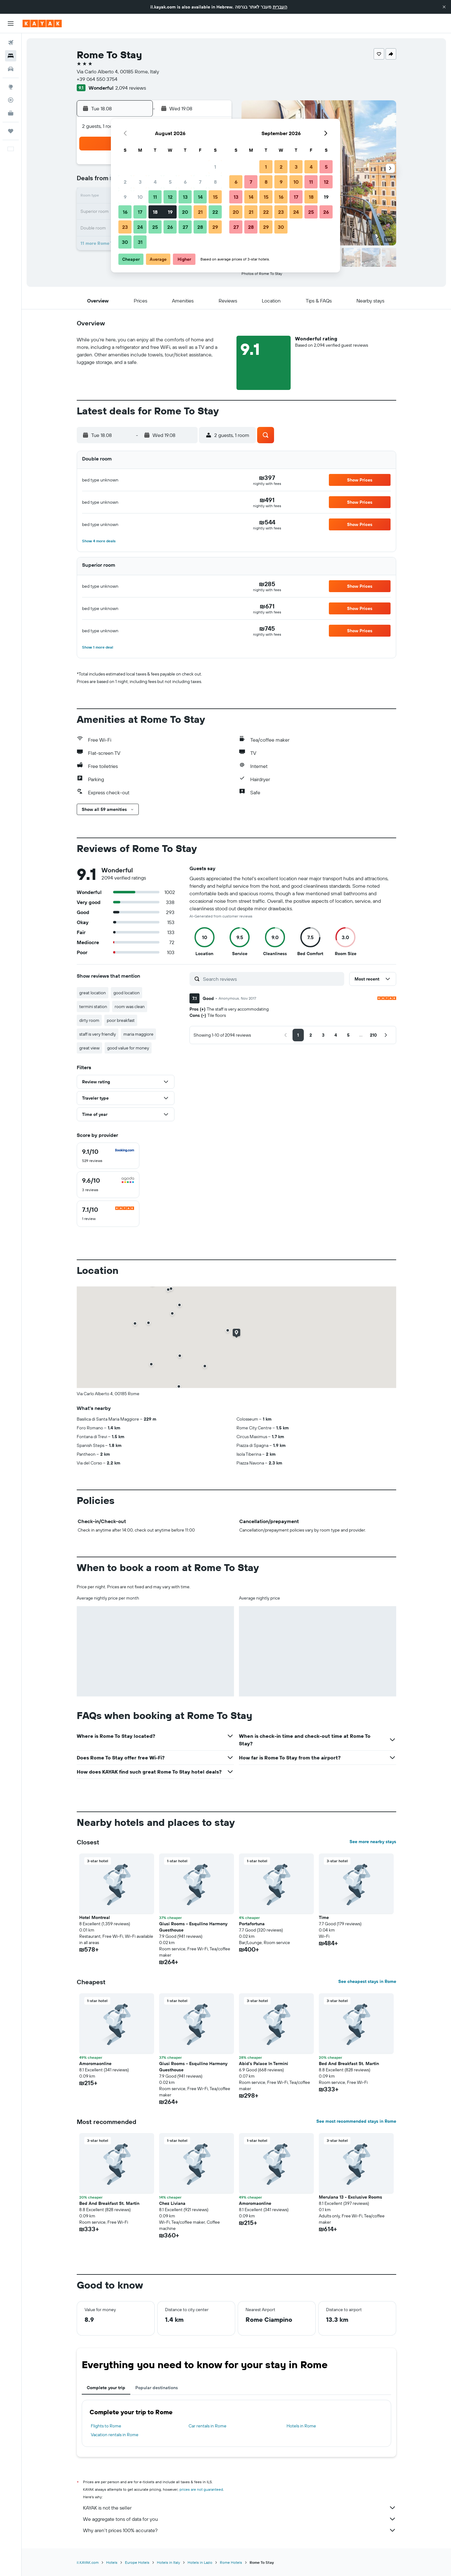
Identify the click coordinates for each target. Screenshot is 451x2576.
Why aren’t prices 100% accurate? (239, 2530)
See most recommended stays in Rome (356, 2121)
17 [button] (140, 212)
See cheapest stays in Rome (367, 1981)
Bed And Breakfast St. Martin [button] (349, 2063)
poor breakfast (121, 1020)
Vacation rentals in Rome (114, 2434)
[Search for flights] (11, 42)
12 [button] (170, 197)
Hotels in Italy (168, 2562)
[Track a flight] (11, 100)
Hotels (111, 2562)
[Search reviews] (272, 979)
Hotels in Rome (301, 2426)
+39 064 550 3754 (97, 79)
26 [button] (170, 227)
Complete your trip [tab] (106, 2387)
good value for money (128, 1048)
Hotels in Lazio (200, 2562)
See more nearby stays (373, 1841)
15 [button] (215, 197)
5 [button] (170, 182)
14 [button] (200, 197)
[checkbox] (108, 1156)
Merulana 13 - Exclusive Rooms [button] (350, 2197)
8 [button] (215, 182)
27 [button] (185, 227)
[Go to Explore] (11, 87)
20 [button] (185, 212)
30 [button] (125, 242)
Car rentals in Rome (207, 2426)
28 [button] (200, 227)
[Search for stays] (11, 56)
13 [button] (185, 197)
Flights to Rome (106, 2426)
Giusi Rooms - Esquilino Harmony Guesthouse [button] (193, 1927)
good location (126, 993)
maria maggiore (138, 1034)
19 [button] (170, 212)
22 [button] (215, 212)
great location (92, 993)
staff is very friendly (97, 1034)
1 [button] (215, 167)
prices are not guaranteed (201, 2489)
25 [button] (155, 227)
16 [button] (125, 212)
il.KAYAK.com (88, 2562)
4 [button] (155, 182)
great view (89, 1048)
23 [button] (125, 227)
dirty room (89, 1020)
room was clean (130, 1006)
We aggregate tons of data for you (239, 2519)
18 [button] (155, 212)
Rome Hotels (231, 2562)
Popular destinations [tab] (156, 2387)
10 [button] (140, 197)
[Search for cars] (11, 69)
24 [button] (140, 227)
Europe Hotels (137, 2562)
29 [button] (215, 227)
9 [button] (125, 197)
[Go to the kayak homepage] (42, 23)
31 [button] (140, 242)
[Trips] (11, 131)
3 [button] (140, 182)
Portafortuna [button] (252, 1924)
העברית (280, 7)
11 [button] (155, 197)
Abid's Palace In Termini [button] (263, 2063)
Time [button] (324, 1917)
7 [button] (200, 182)
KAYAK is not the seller (239, 2507)
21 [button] (200, 212)
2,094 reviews (130, 88)
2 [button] (125, 182)
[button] (444, 7)
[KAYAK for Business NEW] (11, 113)
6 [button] (185, 182)
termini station (93, 1006)
